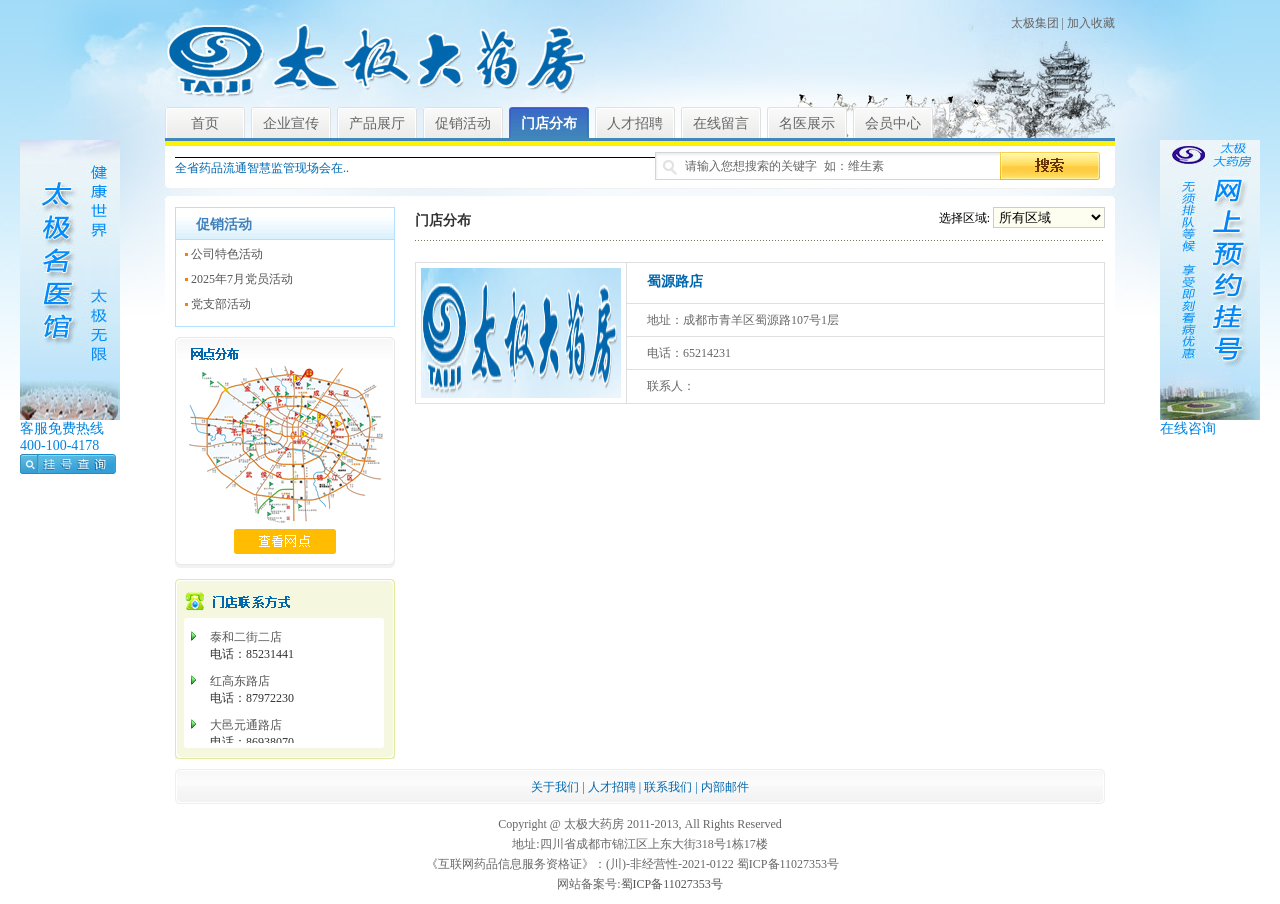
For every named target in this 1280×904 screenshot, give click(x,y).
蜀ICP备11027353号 (672, 884)
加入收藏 (1091, 23)
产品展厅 (377, 123)
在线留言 (721, 123)
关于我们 (555, 787)
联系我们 (668, 787)
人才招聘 (635, 123)
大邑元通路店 (246, 725)
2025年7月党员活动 (242, 279)
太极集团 (1035, 23)
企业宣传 (291, 123)
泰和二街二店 (246, 637)
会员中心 (893, 123)
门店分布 (549, 123)
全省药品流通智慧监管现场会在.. (262, 168)
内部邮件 (725, 787)
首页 (205, 123)
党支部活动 (221, 304)
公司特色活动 (227, 254)
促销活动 (463, 123)
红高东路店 (240, 681)
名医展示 (807, 123)
